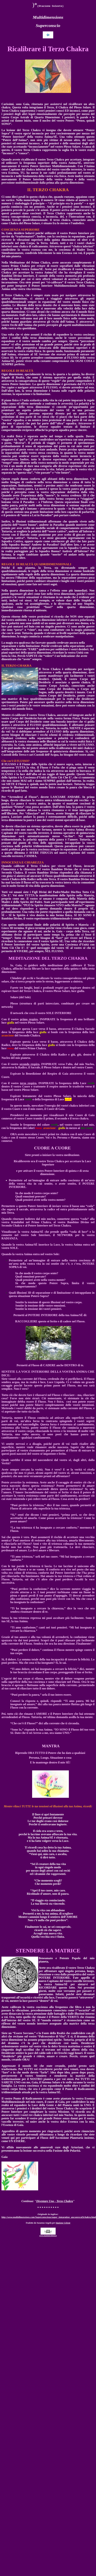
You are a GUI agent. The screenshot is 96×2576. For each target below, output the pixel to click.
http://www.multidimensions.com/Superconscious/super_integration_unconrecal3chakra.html (48, 2217)
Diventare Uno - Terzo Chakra (54, 2201)
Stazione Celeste (63, 2223)
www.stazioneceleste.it (48, 2236)
